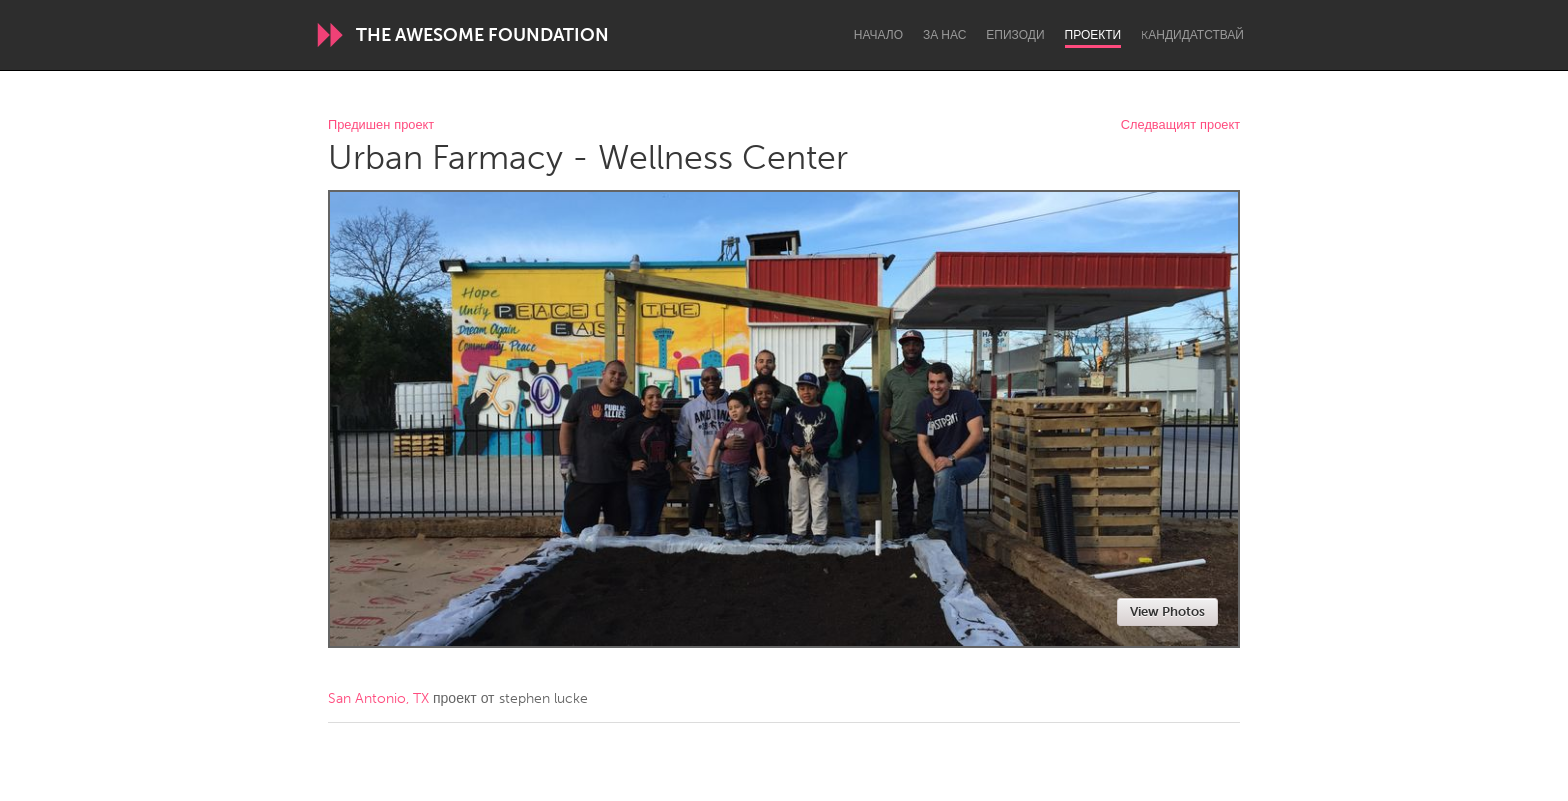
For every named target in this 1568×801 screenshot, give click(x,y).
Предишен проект (381, 125)
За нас (944, 35)
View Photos (1167, 611)
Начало (878, 35)
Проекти (1093, 35)
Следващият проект (1180, 125)
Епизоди (1015, 35)
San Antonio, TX (378, 698)
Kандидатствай (1192, 35)
